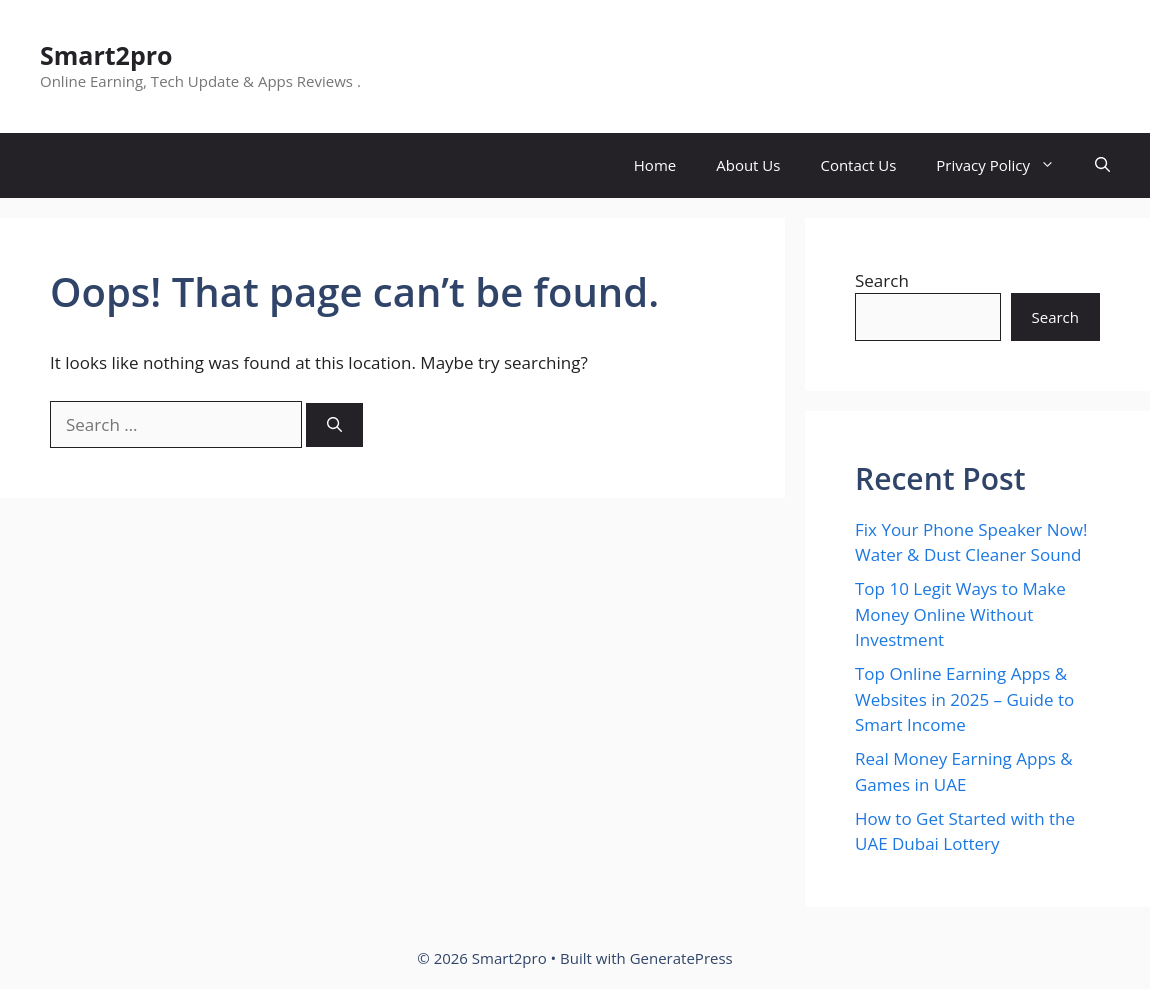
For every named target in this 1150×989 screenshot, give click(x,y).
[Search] (334, 425)
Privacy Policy (1005, 165)
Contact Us (858, 165)
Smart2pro (106, 55)
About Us (748, 165)
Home (655, 165)
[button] (1102, 165)
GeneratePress (681, 958)
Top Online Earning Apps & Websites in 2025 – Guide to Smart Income (964, 699)
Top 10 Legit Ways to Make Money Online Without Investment (960, 614)
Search (882, 280)
